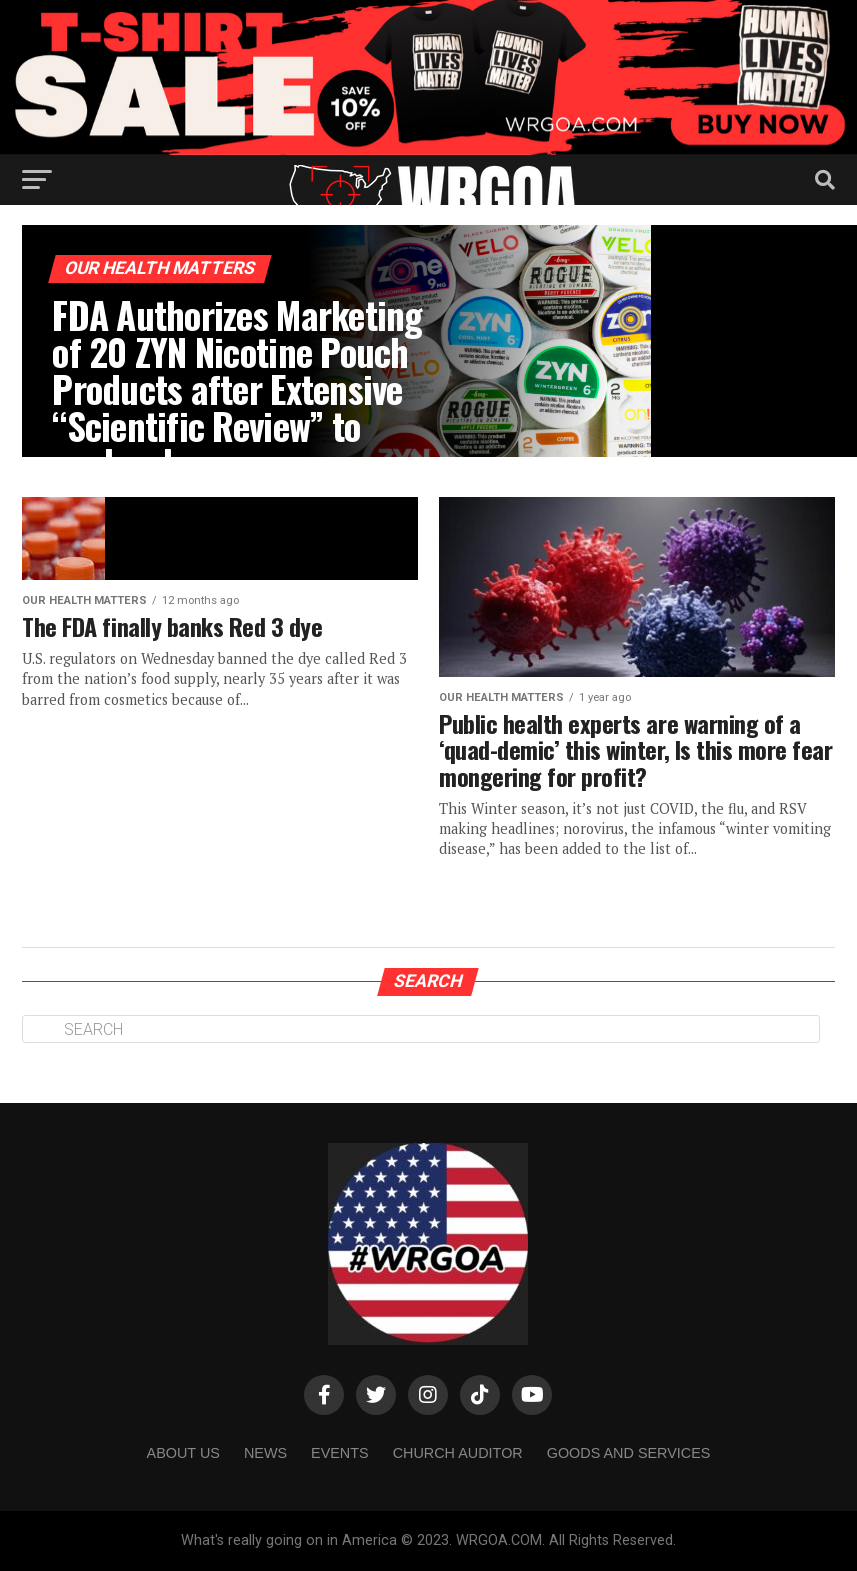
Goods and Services (629, 1453)
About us (183, 1453)
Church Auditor (458, 1453)
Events (340, 1453)
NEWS (265, 1453)
